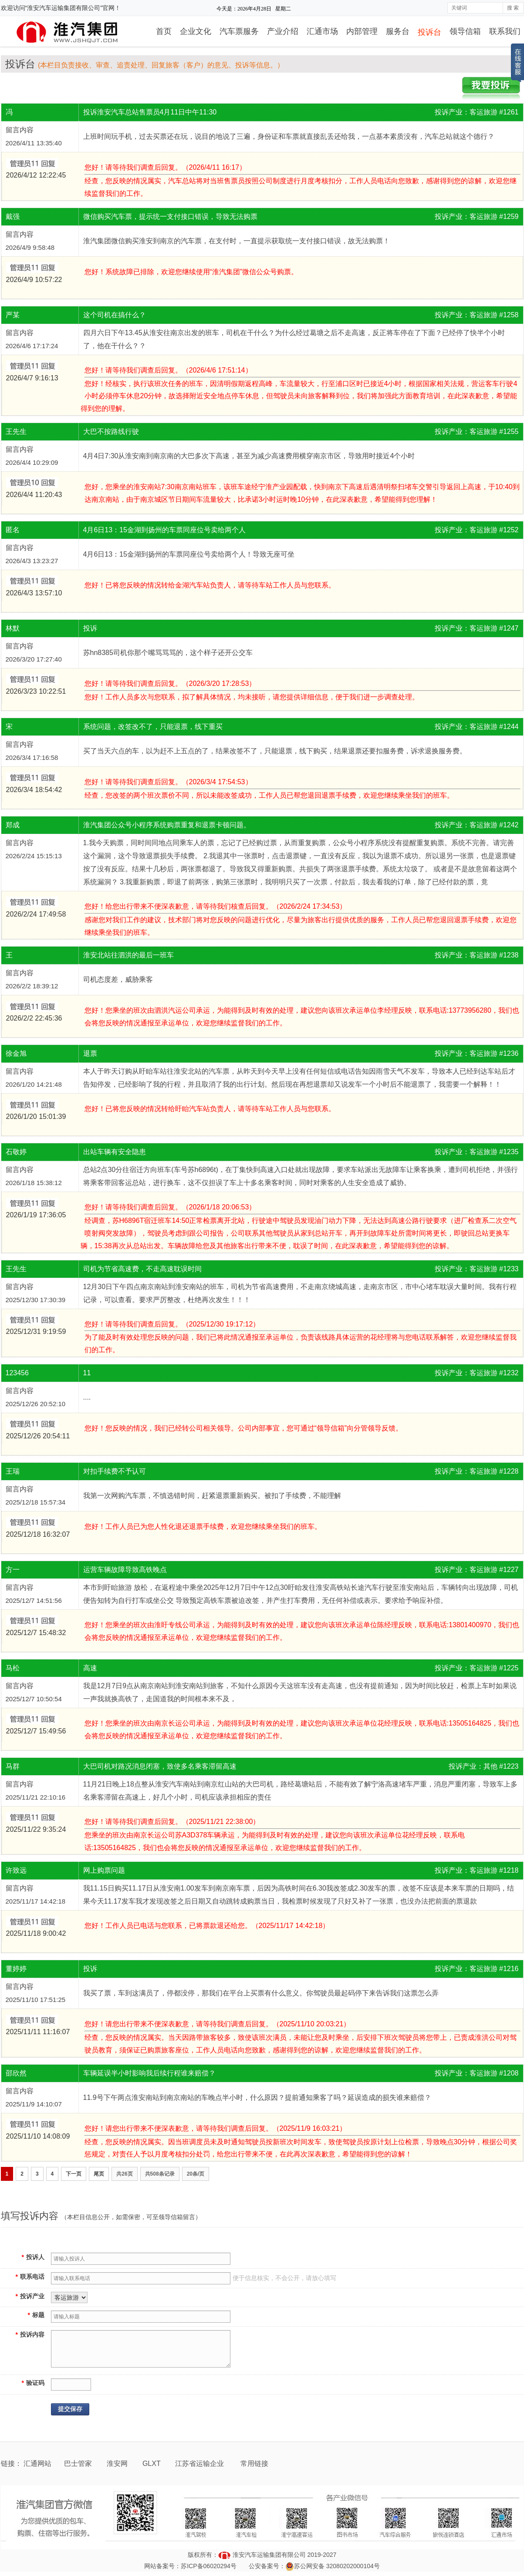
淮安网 (118, 2463)
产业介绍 (282, 31)
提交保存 (70, 2409)
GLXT (152, 2463)
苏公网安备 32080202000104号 (337, 2566)
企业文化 (195, 31)
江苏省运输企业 (199, 2463)
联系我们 (505, 31)
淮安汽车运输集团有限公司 (269, 2554)
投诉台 (429, 32)
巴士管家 (78, 2463)
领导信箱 (465, 31)
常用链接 (254, 2463)
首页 (164, 31)
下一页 (73, 2174)
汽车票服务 (239, 31)
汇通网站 (37, 2463)
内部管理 (362, 31)
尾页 (99, 2174)
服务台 (397, 31)
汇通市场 (322, 31)
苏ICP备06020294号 (209, 2566)
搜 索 (513, 8)
